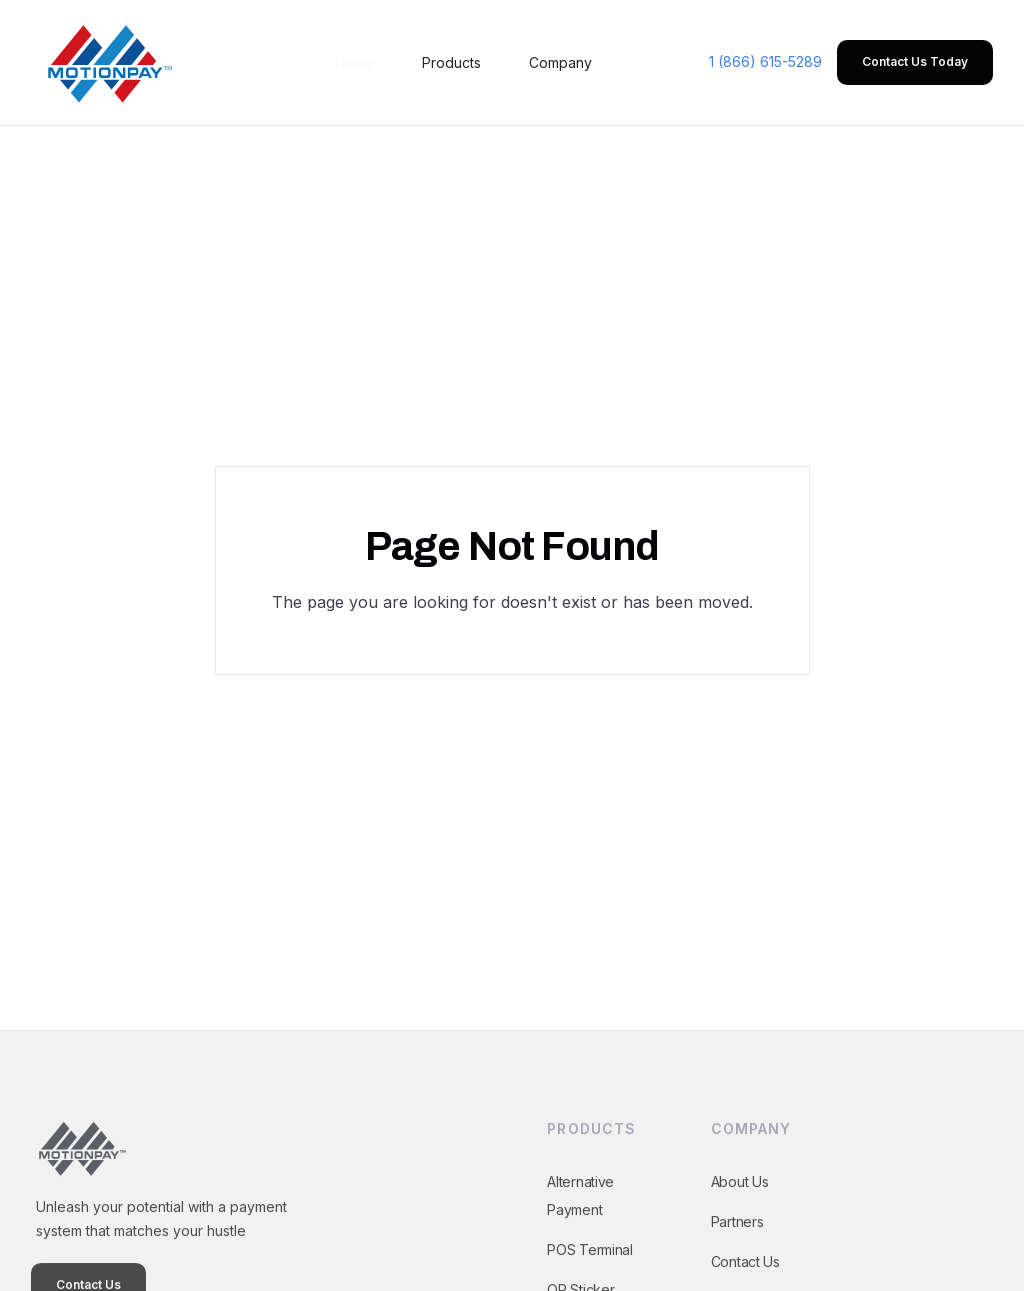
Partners (736, 1237)
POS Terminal (590, 1265)
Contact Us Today (915, 61)
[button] (451, 63)
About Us (739, 1197)
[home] (106, 62)
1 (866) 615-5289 (765, 61)
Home (354, 62)
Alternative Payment (580, 1211)
